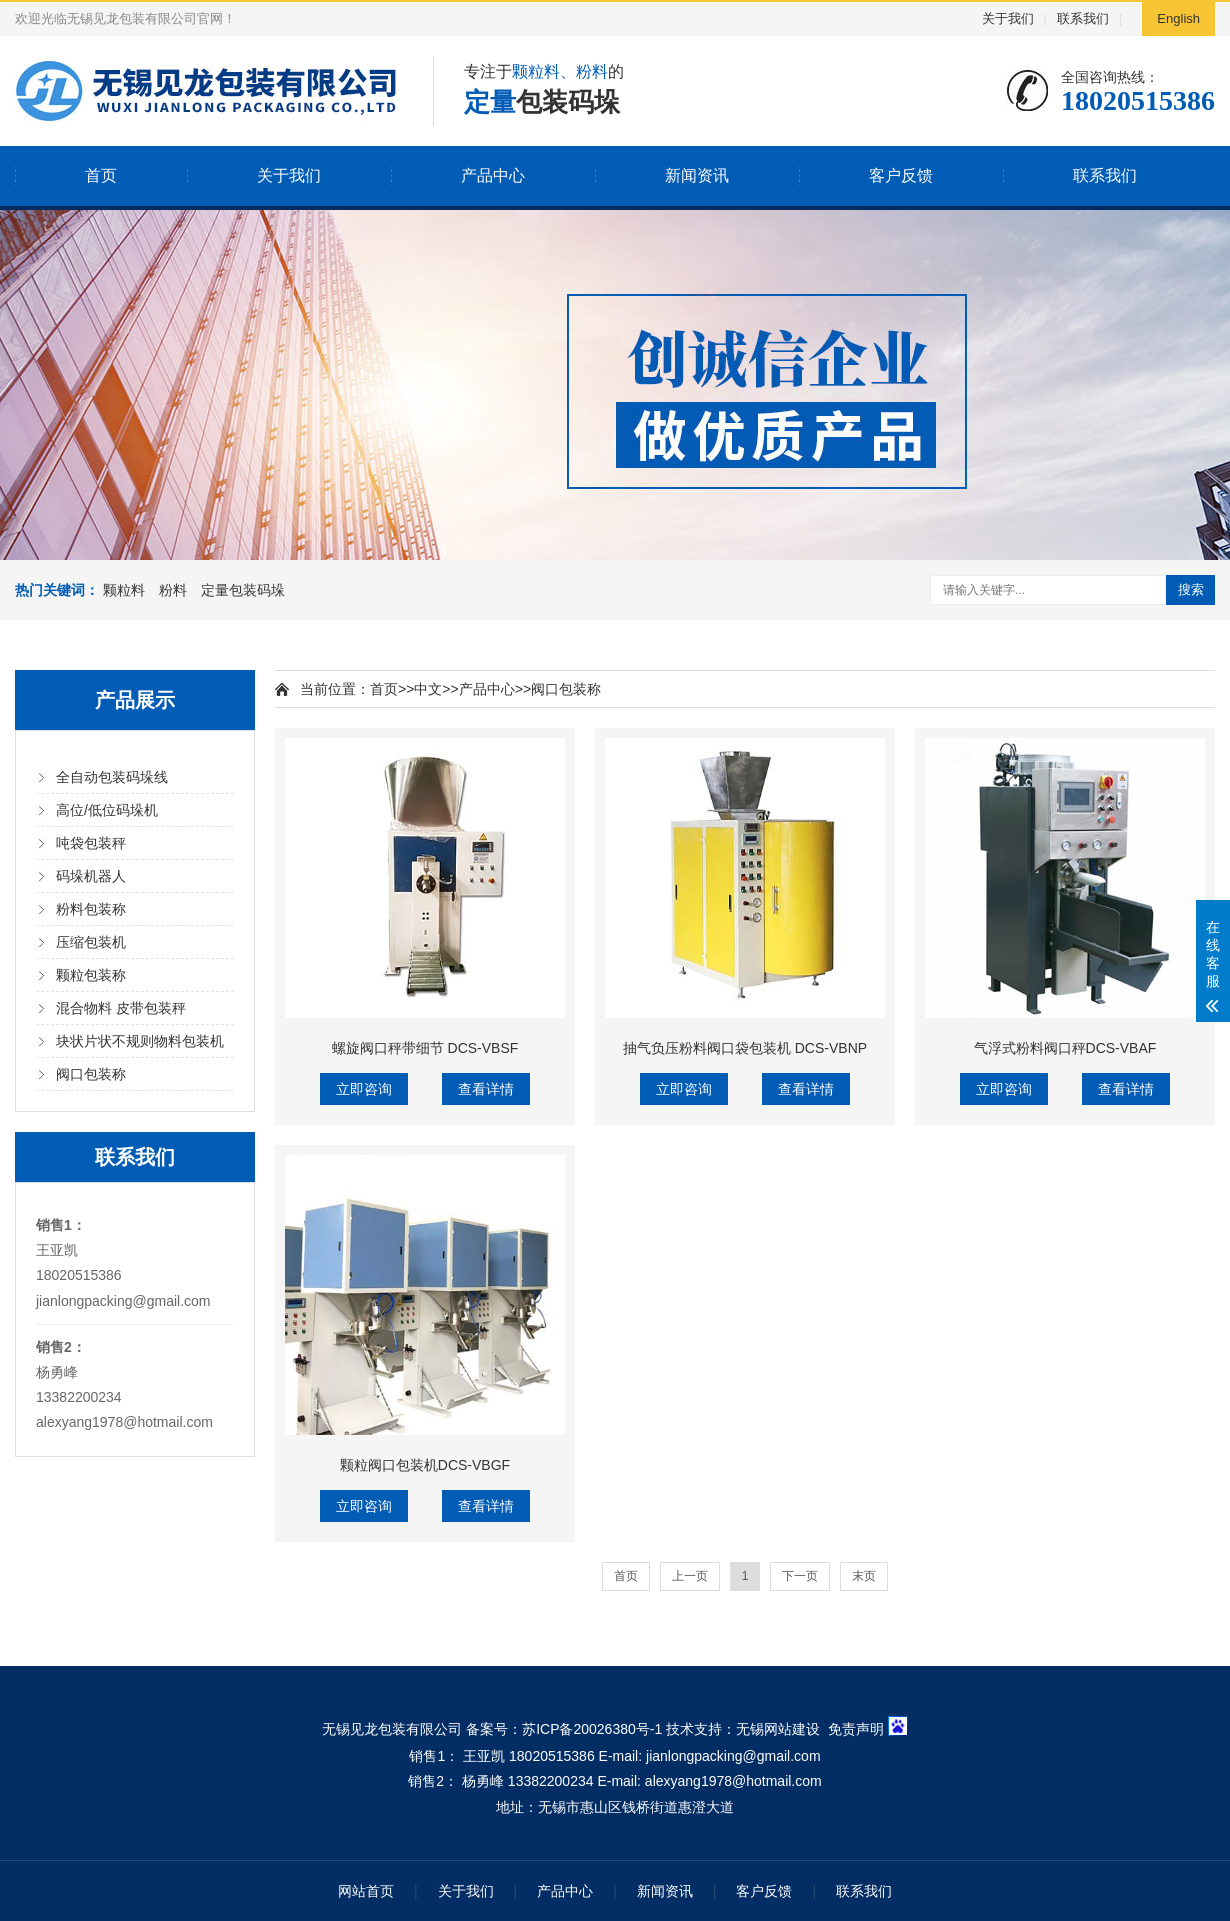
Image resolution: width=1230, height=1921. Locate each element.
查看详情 (486, 1089)
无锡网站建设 (778, 1729)
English (1178, 18)
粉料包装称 (91, 909)
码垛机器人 (91, 876)
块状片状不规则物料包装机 (140, 1041)
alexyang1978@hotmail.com (124, 1422)
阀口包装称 (91, 1074)
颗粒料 (124, 590)
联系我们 (1083, 18)
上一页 (690, 1576)
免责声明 (856, 1729)
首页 (101, 175)
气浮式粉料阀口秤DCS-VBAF (1065, 1048)
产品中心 (493, 175)
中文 (428, 689)
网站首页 (366, 1891)
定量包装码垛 (243, 590)
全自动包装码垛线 (112, 777)
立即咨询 (364, 1089)
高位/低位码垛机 (107, 810)
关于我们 (1008, 18)
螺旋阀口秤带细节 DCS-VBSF (425, 1048)
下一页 (800, 1576)
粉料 (173, 590)
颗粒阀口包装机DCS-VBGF (425, 1465)
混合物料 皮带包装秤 (121, 1008)
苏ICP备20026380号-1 (592, 1729)
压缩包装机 (91, 942)
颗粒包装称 (91, 975)
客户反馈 (901, 175)
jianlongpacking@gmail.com (123, 1301)
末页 (864, 1576)
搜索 (1191, 589)
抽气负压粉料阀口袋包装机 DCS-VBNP (745, 1048)
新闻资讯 (697, 175)
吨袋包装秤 (91, 843)
